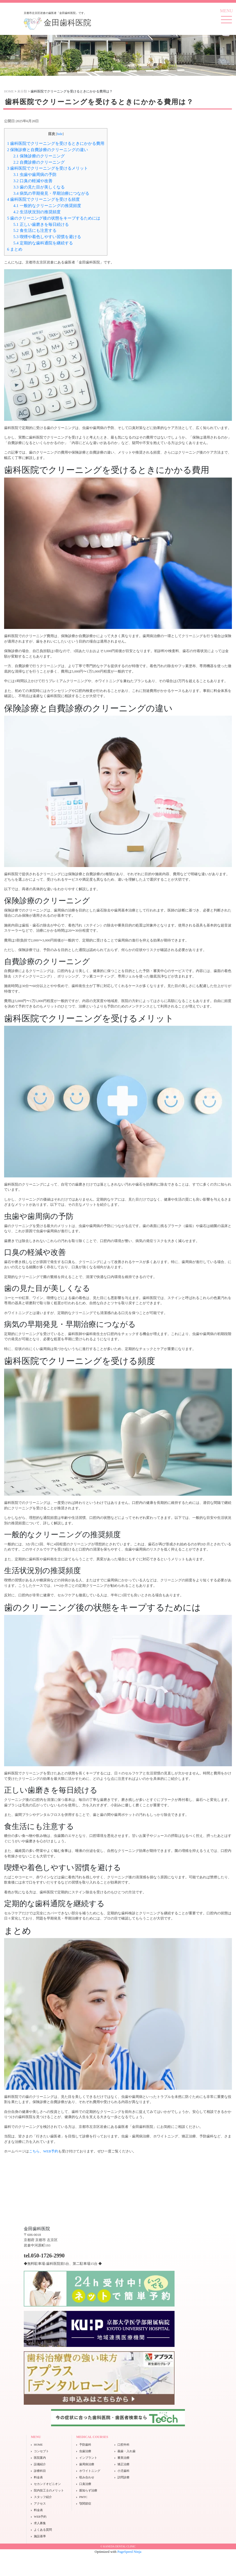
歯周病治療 (86, 2464)
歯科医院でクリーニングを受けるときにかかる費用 (55, 143)
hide (60, 134)
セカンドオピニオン (47, 2483)
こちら (34, 2151)
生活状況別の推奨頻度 (37, 211)
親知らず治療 (88, 2490)
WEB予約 (50, 2151)
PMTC (83, 2497)
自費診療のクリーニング (39, 162)
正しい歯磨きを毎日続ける (41, 224)
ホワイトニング (89, 2470)
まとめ (14, 249)
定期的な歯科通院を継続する (43, 243)
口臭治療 (85, 2483)
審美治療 (123, 2457)
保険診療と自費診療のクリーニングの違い (47, 149)
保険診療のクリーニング (39, 156)
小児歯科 (123, 2470)
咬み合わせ (86, 2477)
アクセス (40, 2503)
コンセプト (41, 2451)
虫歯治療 (85, 2451)
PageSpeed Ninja (129, 2552)
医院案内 (40, 2457)
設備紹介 (40, 2464)
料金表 (38, 2477)
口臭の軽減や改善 (32, 180)
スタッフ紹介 (43, 2497)
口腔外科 (123, 2444)
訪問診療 (123, 2477)
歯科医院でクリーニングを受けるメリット (47, 168)
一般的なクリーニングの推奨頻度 (47, 205)
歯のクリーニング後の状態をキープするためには (53, 218)
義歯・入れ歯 (126, 2451)
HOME (38, 2444)
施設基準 (40, 2536)
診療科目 (40, 2470)
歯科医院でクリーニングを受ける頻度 (43, 199)
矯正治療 (123, 2464)
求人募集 (40, 2523)
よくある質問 (43, 2529)
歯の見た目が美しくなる (39, 187)
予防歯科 (85, 2444)
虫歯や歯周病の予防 (35, 174)
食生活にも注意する (35, 230)
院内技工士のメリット (49, 2490)
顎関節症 (85, 2503)
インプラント (88, 2457)
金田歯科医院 (58, 22)
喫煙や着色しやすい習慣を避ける (47, 236)
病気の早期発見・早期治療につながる (51, 193)
